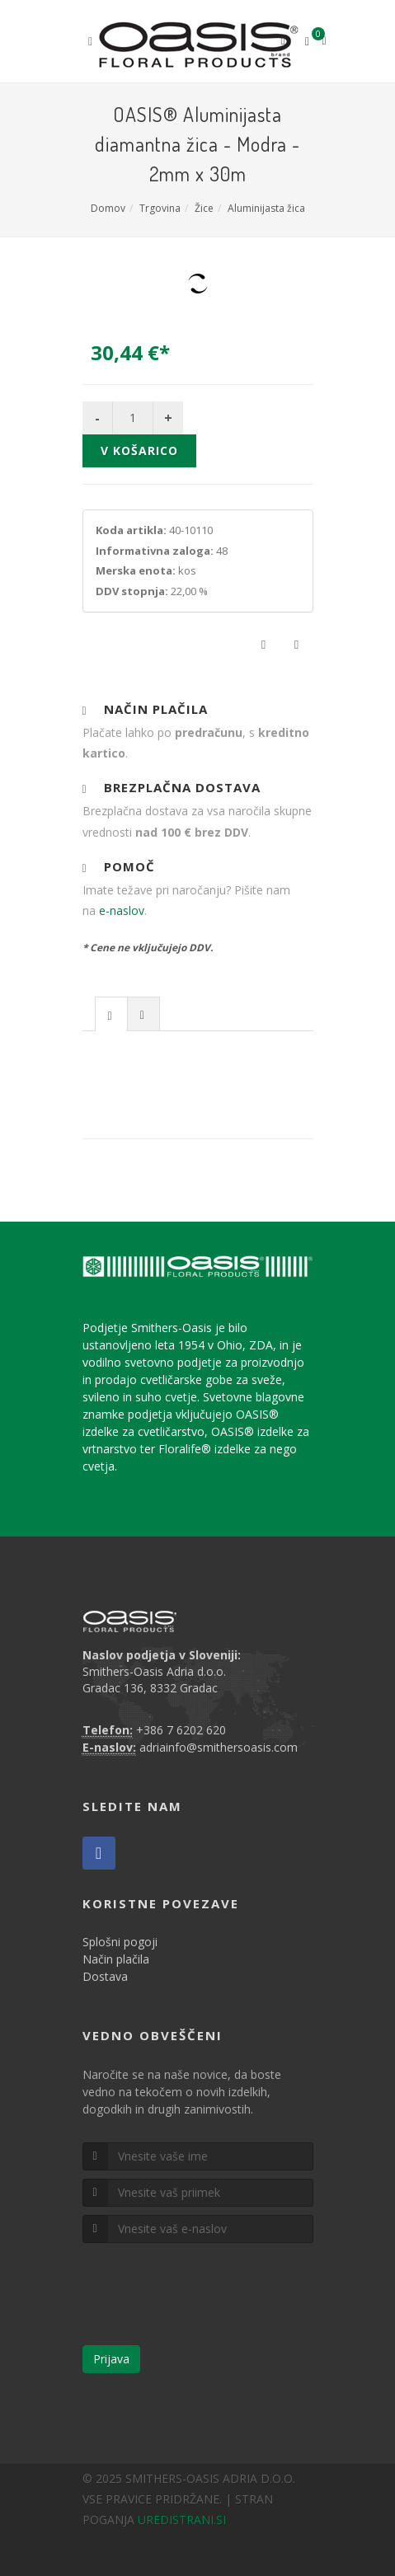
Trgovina (160, 208)
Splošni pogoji (120, 1942)
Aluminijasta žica (266, 208)
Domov (108, 208)
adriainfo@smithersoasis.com (218, 1747)
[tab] (111, 1013)
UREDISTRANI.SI (182, 2519)
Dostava (105, 1976)
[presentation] (111, 1014)
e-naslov (121, 910)
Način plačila (115, 1959)
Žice (204, 208)
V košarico (139, 450)
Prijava (111, 2359)
